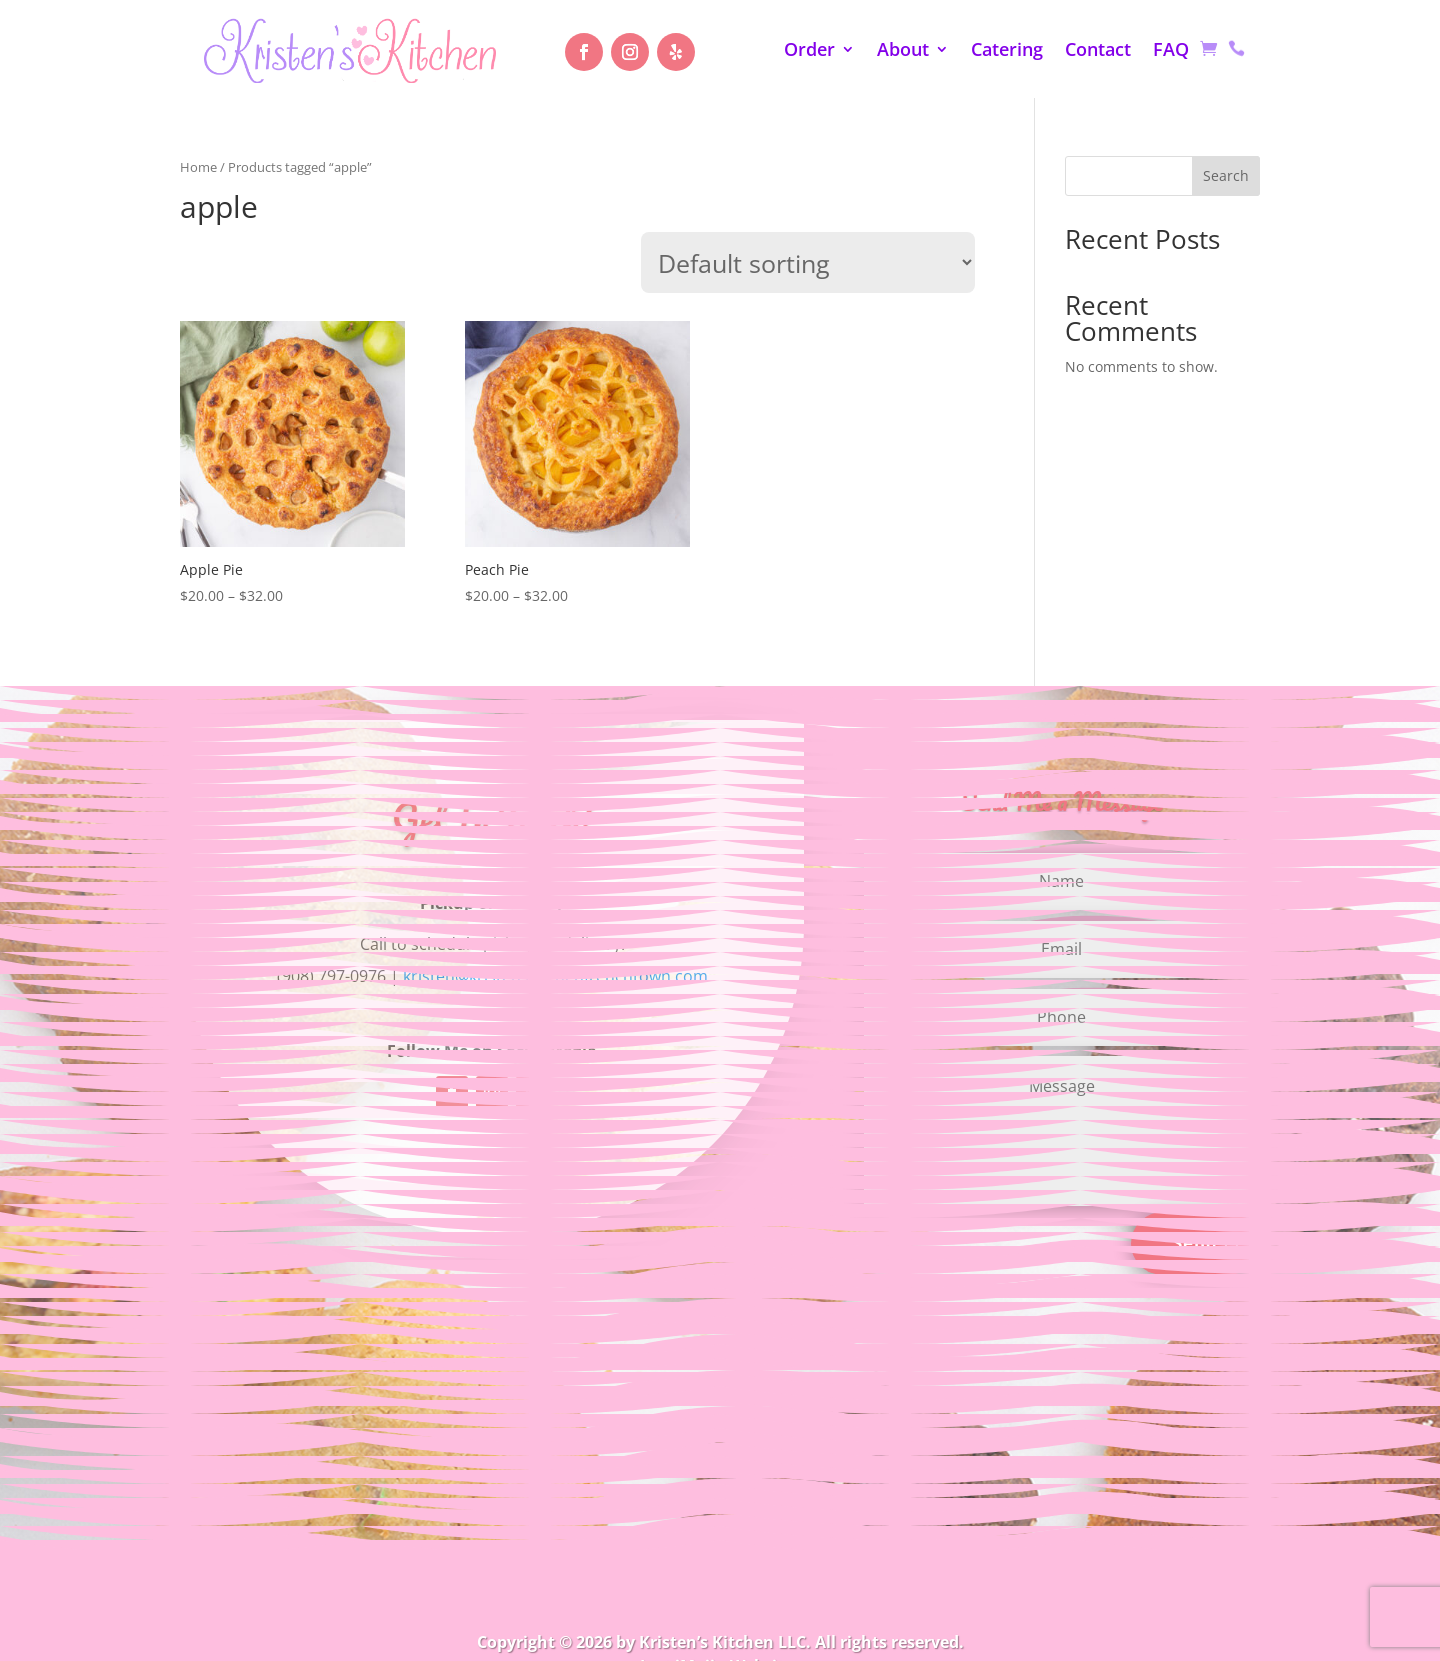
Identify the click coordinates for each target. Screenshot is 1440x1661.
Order (809, 51)
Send (1195, 1242)
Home (198, 167)
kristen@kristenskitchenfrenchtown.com (555, 976)
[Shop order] (808, 262)
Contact (1098, 51)
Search (1226, 175)
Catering (1007, 51)
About (903, 51)
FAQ (1171, 51)
